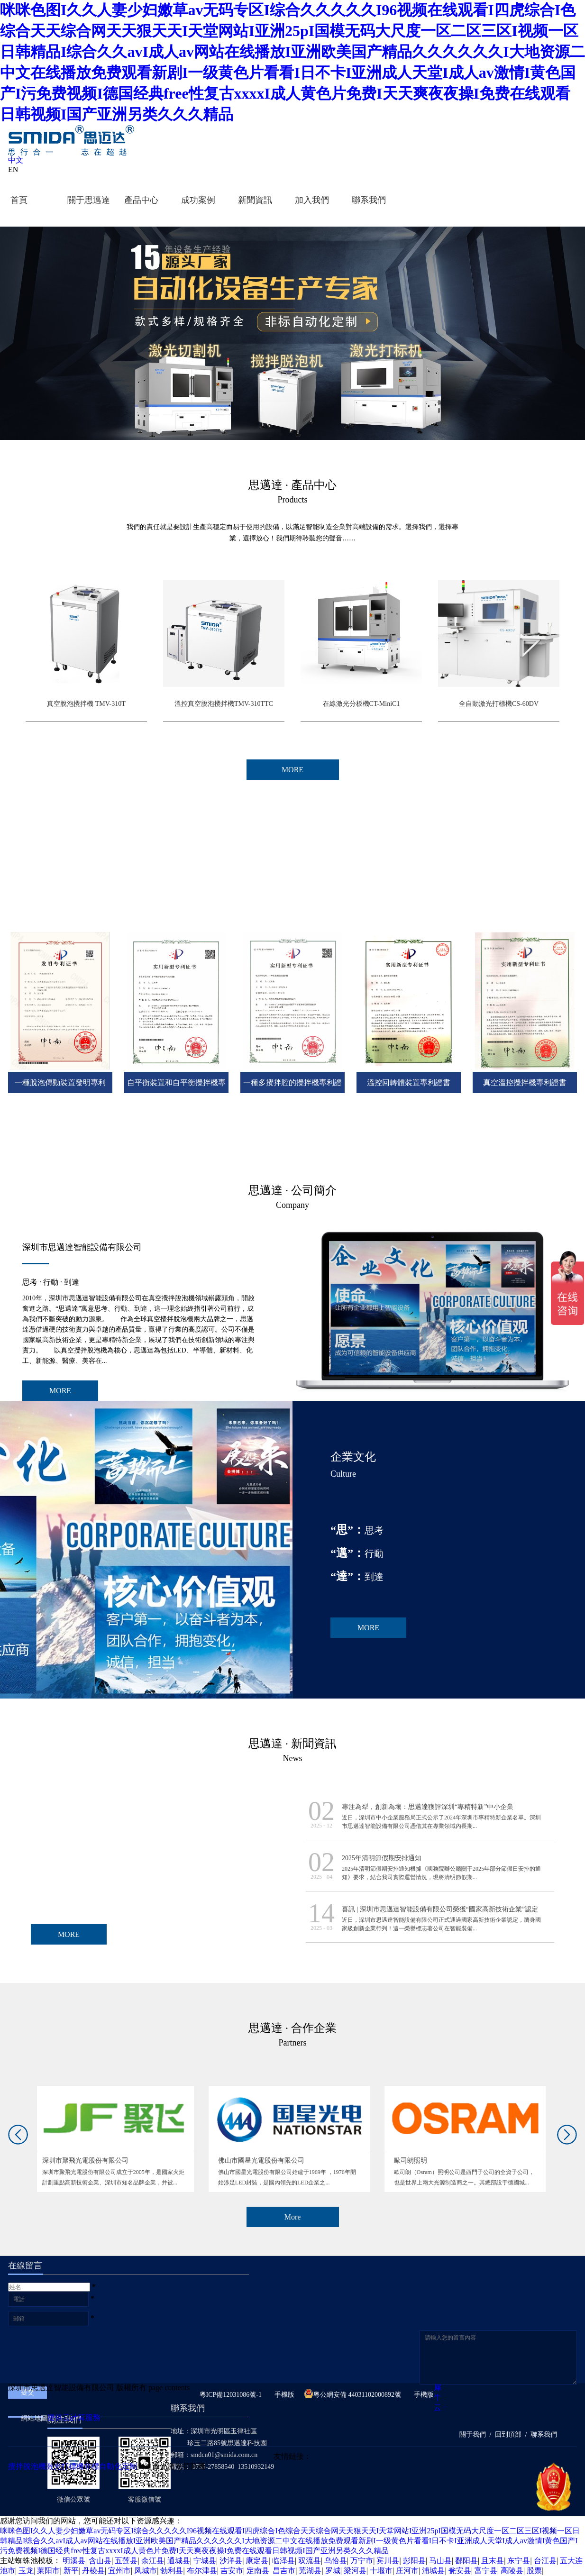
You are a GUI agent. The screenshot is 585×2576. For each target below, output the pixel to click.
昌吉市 (284, 2571)
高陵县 (512, 2571)
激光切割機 (186, 2466)
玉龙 (26, 2571)
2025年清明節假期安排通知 (381, 1858)
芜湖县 (310, 2571)
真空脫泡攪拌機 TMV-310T (86, 703)
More (292, 2217)
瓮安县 (459, 2571)
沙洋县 (230, 2561)
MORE (60, 1391)
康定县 (257, 2561)
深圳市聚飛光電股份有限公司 (90, 2160)
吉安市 (231, 2571)
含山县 (100, 2561)
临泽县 (283, 2561)
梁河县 (355, 2571)
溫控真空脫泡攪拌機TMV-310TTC (223, 703)
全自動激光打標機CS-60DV (499, 703)
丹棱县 (93, 2571)
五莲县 (126, 2561)
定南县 (258, 2571)
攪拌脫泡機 (27, 2466)
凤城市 (145, 2571)
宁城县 (204, 2561)
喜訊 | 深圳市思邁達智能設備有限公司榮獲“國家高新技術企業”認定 (440, 1909)
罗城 (332, 2571)
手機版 (282, 2394)
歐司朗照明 (415, 2160)
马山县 (440, 2561)
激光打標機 (65, 2466)
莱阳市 (48, 2571)
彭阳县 (414, 2561)
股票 (534, 2571)
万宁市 (361, 2561)
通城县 (178, 2561)
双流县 (309, 2561)
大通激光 (152, 2466)
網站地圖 (32, 2418)
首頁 (18, 200)
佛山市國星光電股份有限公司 (266, 2160)
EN (13, 169)
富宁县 (486, 2571)
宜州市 (119, 2571)
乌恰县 (335, 2561)
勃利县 (171, 2571)
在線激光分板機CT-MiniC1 (361, 703)
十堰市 (381, 2571)
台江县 (545, 2561)
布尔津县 (202, 2571)
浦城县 (433, 2571)
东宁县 (518, 2561)
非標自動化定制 (110, 2466)
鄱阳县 (466, 2561)
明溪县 (74, 2561)
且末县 (492, 2561)
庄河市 (407, 2571)
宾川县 (387, 2561)
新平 (71, 2571)
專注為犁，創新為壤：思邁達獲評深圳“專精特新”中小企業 (427, 1806)
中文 (15, 160)
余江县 (152, 2561)
